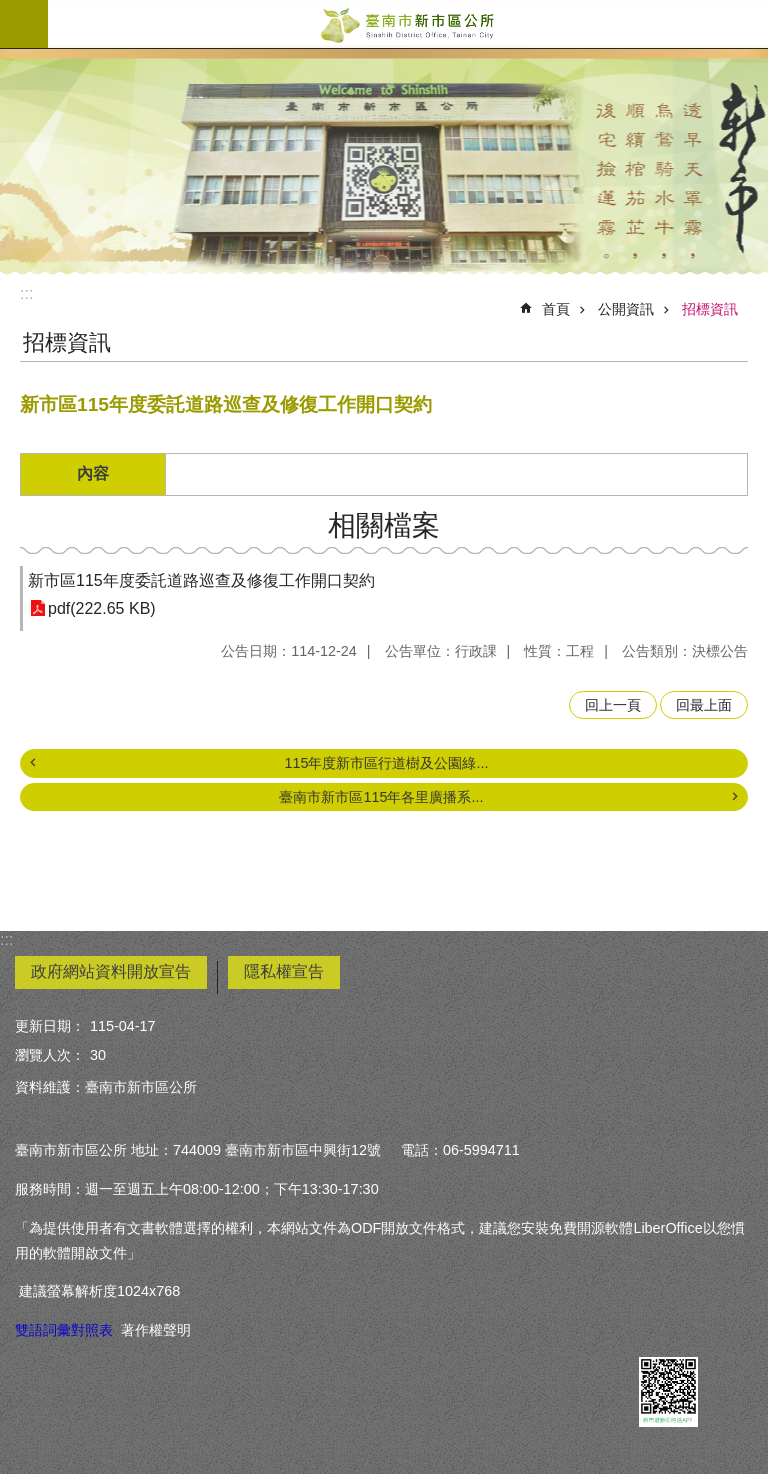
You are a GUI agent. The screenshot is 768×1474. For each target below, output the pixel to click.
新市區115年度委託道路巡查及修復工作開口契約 (201, 580)
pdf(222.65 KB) (102, 608)
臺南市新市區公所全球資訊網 (408, 24)
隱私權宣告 (284, 971)
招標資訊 (710, 309)
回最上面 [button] (704, 705)
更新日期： (50, 1026)
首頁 (556, 309)
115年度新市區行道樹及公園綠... (386, 763)
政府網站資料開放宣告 (111, 971)
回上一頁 (613, 705)
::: (26, 293)
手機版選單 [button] (24, 24)
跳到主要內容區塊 (10, 10)
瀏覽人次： (50, 1055)
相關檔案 (384, 525)
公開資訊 (626, 309)
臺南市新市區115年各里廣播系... (381, 797)
